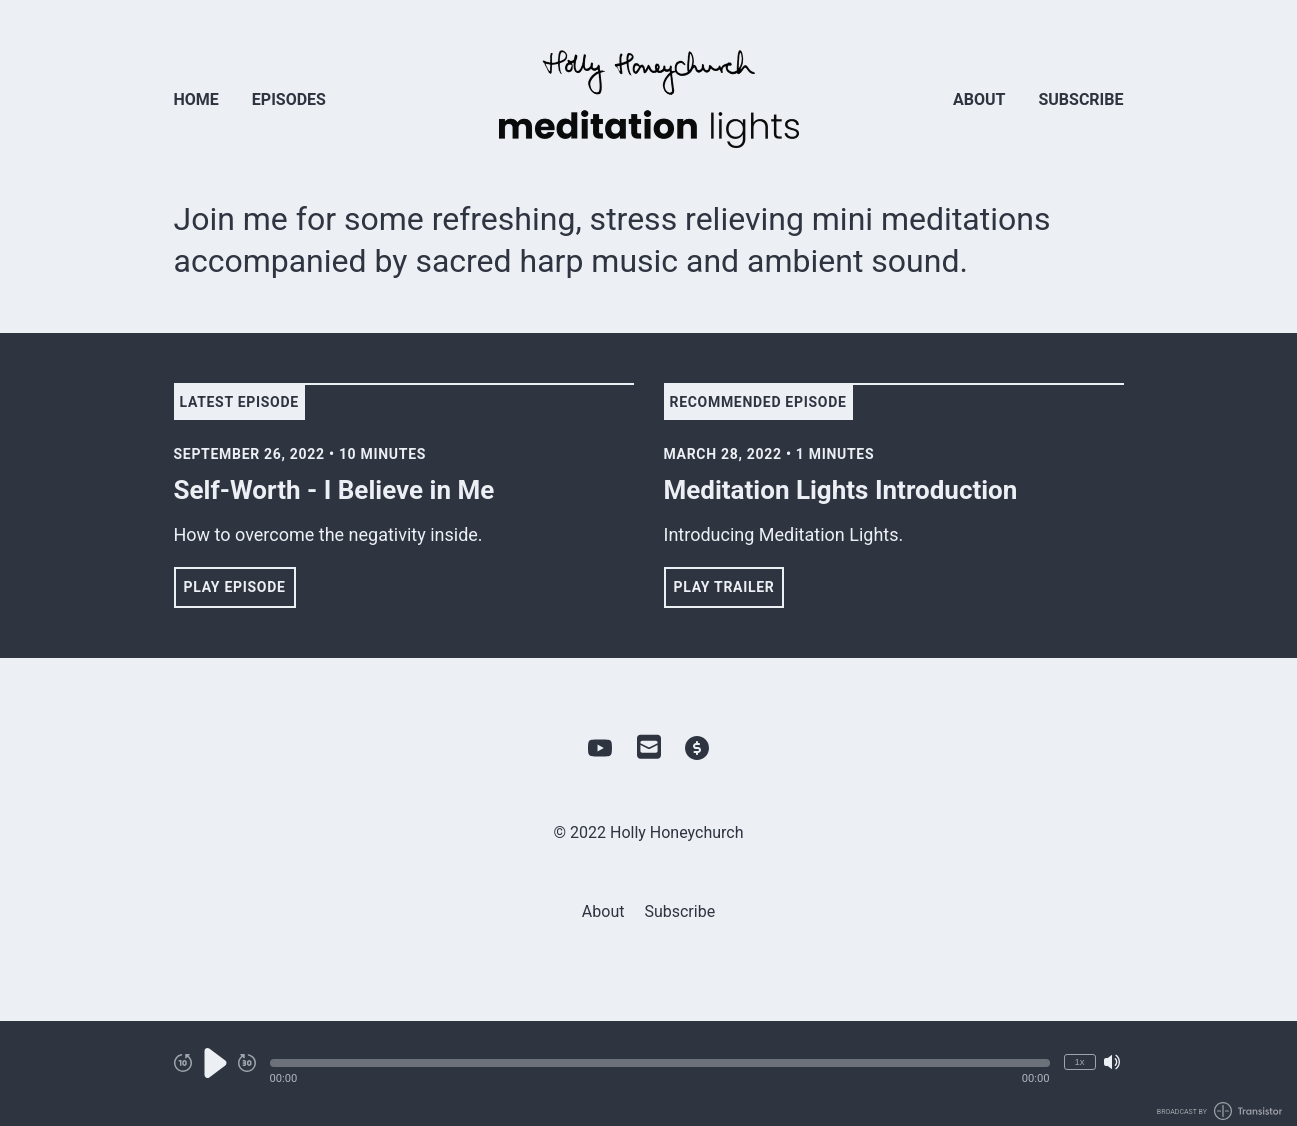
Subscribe (1080, 99)
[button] (660, 1063)
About (979, 99)
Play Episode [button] (235, 587)
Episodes (289, 99)
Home (196, 99)
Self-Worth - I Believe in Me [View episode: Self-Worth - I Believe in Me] (334, 490)
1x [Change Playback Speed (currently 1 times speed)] (1079, 1061)
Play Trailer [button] (724, 587)
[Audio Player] (648, 1073)
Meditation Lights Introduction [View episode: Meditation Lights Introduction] (841, 490)
